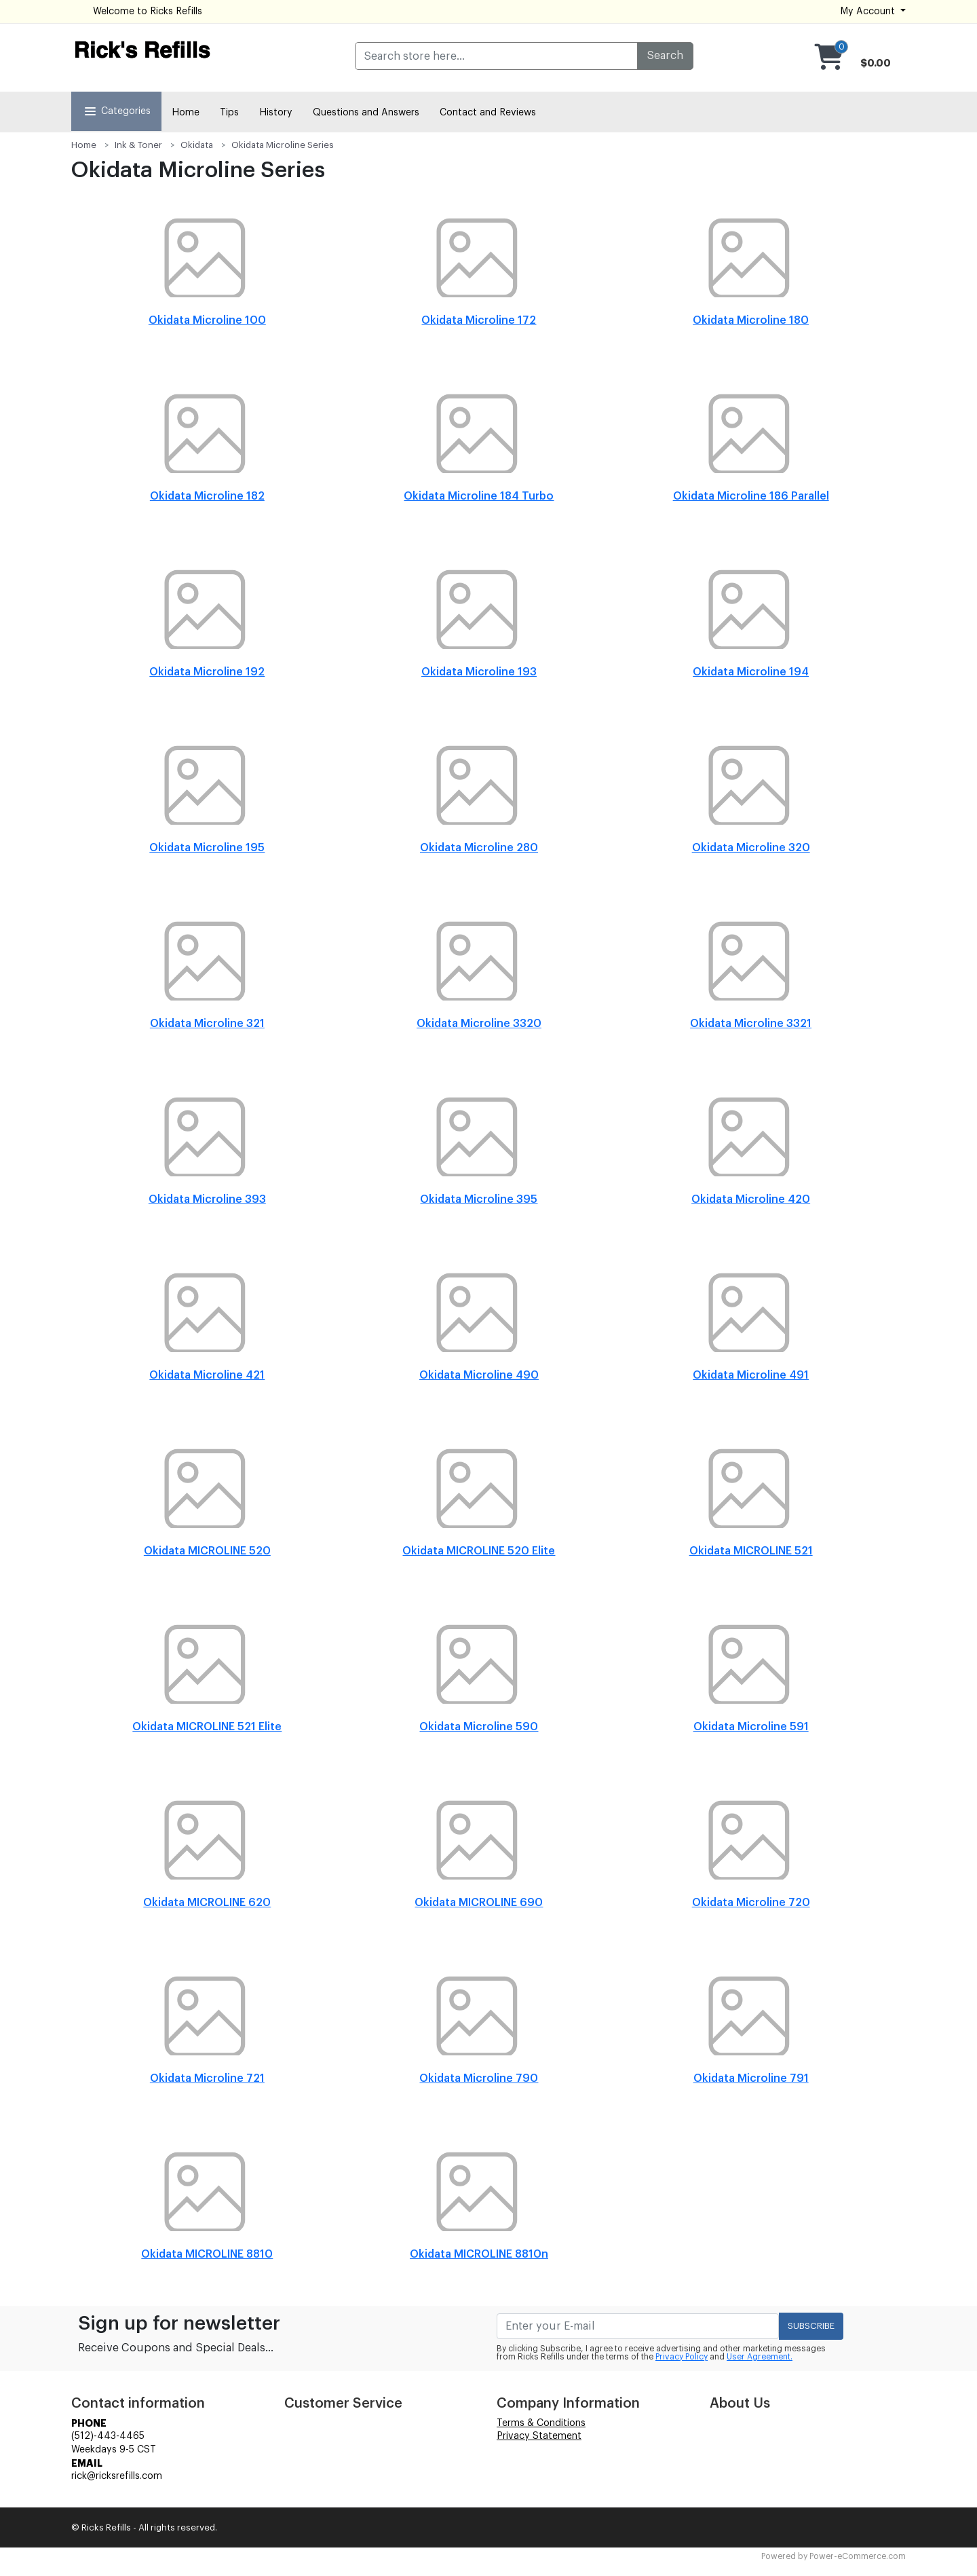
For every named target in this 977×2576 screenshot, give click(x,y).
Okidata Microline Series (282, 145)
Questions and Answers (366, 112)
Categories (116, 111)
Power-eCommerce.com (857, 2556)
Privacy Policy (681, 2357)
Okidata (196, 145)
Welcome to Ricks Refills (147, 11)
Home (185, 112)
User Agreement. (759, 2357)
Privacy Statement (539, 2436)
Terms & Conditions (541, 2423)
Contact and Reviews (488, 112)
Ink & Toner (138, 145)
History (275, 112)
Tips (229, 112)
